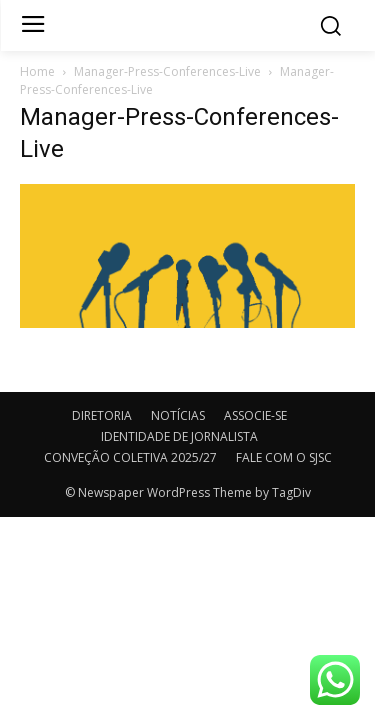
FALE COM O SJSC (284, 457)
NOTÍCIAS (178, 415)
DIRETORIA (102, 415)
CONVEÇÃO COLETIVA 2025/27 (130, 457)
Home (37, 71)
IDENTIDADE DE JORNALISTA (179, 436)
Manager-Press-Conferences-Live (167, 71)
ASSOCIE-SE (255, 415)
